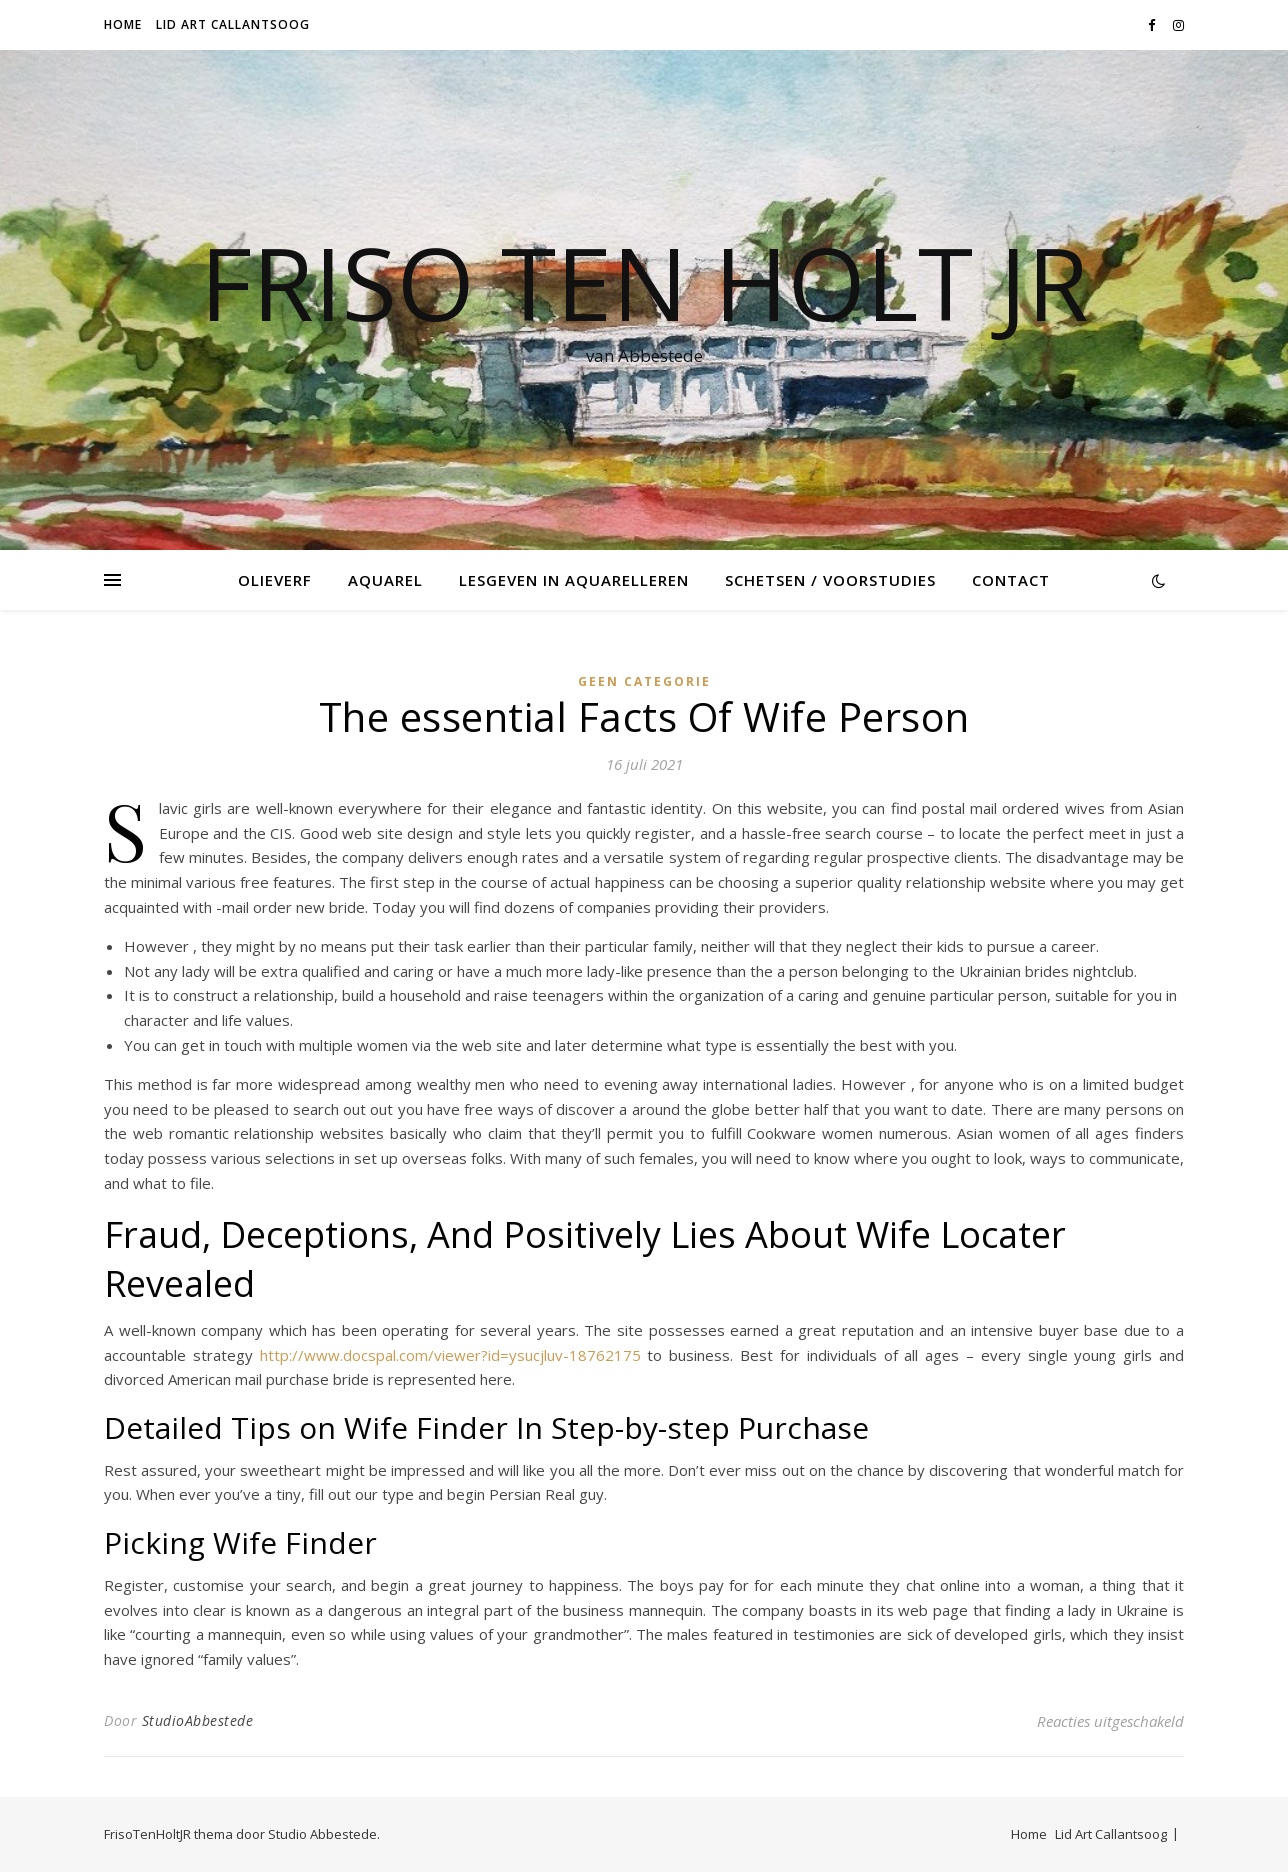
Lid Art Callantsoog (233, 24)
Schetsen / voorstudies (830, 580)
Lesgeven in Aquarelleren (574, 580)
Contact (1011, 580)
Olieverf (275, 580)
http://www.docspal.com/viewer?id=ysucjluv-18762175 (450, 1355)
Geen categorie (644, 681)
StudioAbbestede (198, 1720)
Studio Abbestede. (324, 1834)
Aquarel (385, 580)
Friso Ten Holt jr (644, 282)
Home (123, 24)
